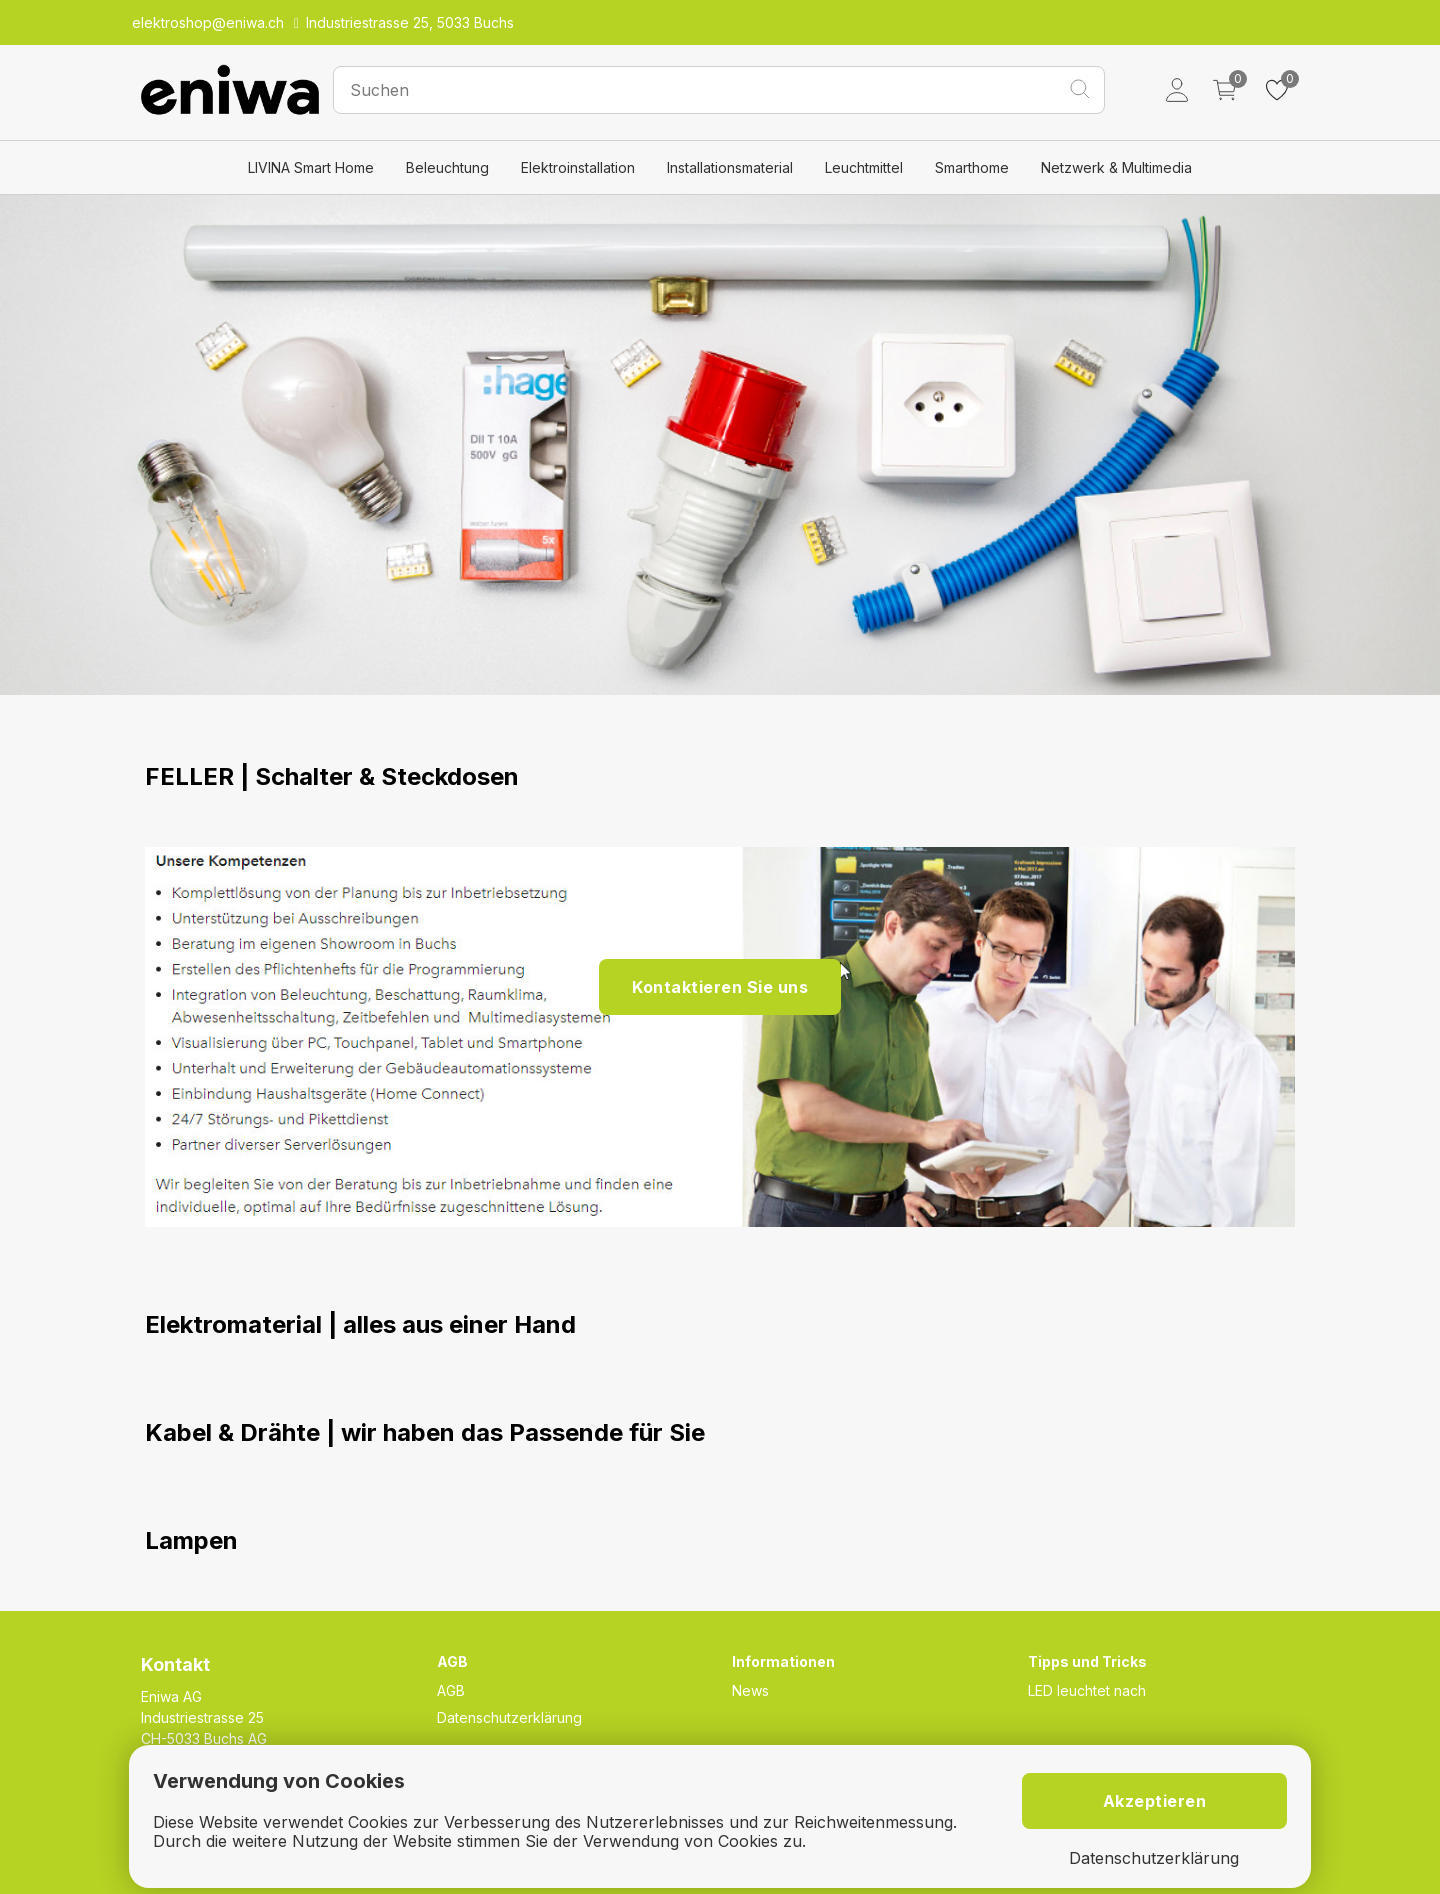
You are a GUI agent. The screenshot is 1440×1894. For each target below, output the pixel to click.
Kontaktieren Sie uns (720, 987)
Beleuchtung (447, 167)
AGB (451, 1690)
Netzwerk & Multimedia (1116, 167)
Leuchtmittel (864, 167)
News (750, 1690)
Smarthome (972, 167)
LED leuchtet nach (1087, 1690)
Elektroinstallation (578, 167)
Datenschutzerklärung (509, 1717)
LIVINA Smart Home (311, 167)
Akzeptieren (1155, 1801)
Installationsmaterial (730, 167)
